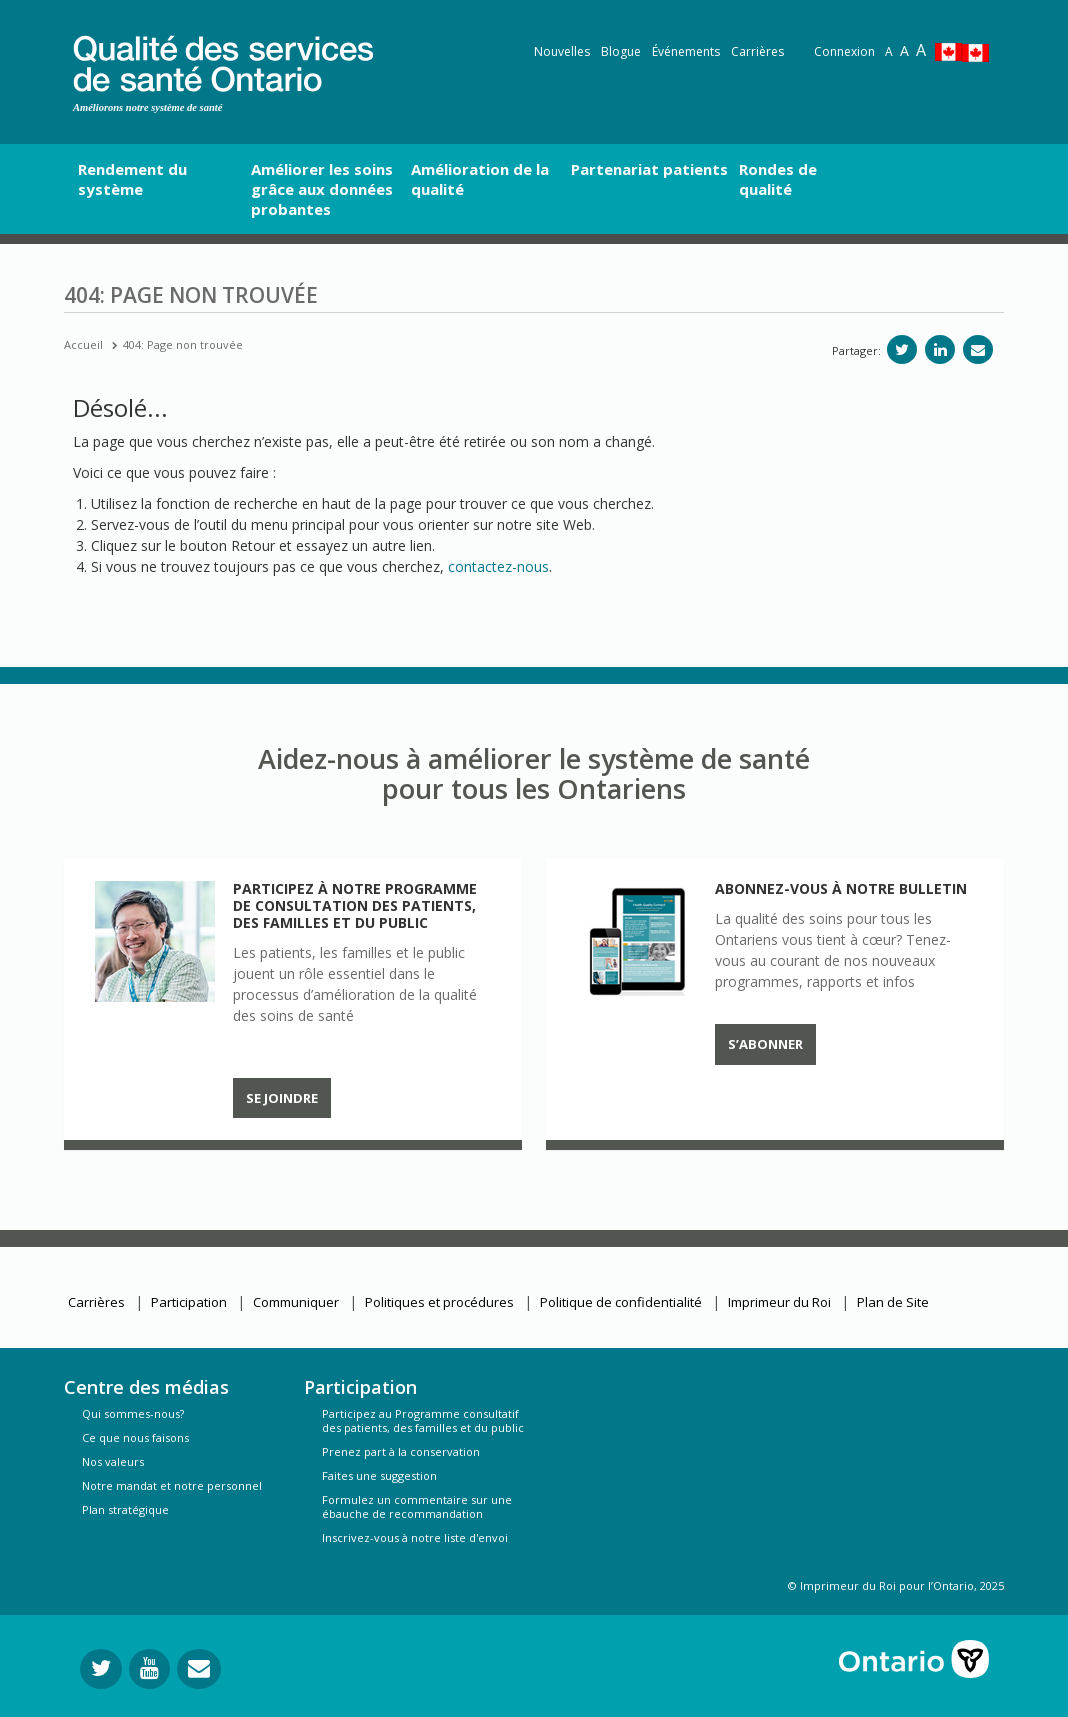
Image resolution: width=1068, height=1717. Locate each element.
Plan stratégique (125, 1509)
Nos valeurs (113, 1461)
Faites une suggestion (379, 1475)
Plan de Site (893, 1302)
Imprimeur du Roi (779, 1302)
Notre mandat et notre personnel (172, 1485)
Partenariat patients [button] (649, 169)
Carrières (757, 51)
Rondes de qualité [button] (778, 179)
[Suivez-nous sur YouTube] (149, 1669)
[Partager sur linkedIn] (940, 349)
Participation (189, 1302)
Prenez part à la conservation (401, 1451)
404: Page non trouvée (183, 344)
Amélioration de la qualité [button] (480, 179)
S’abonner (765, 1044)
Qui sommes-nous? (133, 1413)
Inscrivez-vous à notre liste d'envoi (415, 1537)
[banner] (223, 60)
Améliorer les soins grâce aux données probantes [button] (322, 189)
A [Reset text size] (889, 51)
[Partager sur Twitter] (902, 349)
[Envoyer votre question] (199, 1669)
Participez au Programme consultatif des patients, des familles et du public (423, 1420)
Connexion (844, 51)
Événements (686, 51)
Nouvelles (562, 51)
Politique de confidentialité (621, 1302)
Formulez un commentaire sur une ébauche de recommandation (417, 1506)
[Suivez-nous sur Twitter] (101, 1669)
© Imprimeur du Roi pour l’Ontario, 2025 (896, 1585)
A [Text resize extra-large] (921, 50)
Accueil (83, 344)
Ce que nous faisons (135, 1437)
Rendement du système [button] (132, 179)
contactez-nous (498, 566)
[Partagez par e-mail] (978, 349)
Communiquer (296, 1302)
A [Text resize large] (904, 50)
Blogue (621, 51)
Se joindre (282, 1098)
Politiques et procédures (439, 1302)
